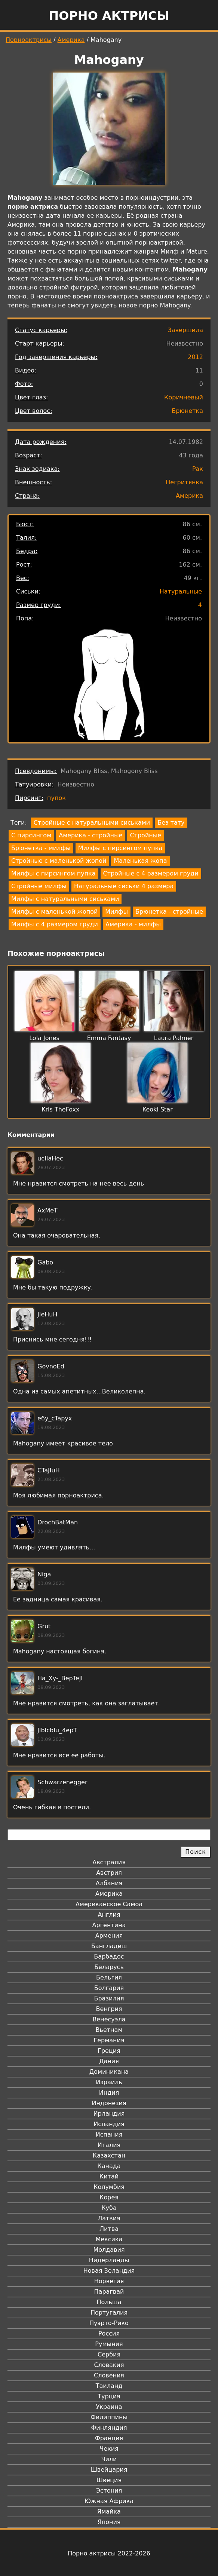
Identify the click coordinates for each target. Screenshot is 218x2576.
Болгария (109, 1987)
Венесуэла (108, 2019)
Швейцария (109, 2469)
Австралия (109, 1862)
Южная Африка (109, 2501)
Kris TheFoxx (61, 1109)
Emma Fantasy (109, 1038)
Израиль (109, 2082)
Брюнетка (187, 410)
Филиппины (109, 2417)
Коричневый (183, 397)
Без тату (170, 822)
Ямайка (109, 2511)
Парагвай (109, 2291)
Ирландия (109, 2113)
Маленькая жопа (140, 860)
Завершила (185, 330)
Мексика (109, 2239)
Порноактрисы (29, 39)
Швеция (109, 2480)
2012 (195, 357)
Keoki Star (157, 1109)
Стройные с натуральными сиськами (92, 822)
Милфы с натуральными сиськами (65, 898)
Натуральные (181, 591)
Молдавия (109, 2249)
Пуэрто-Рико (109, 2323)
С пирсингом (31, 835)
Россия (109, 2333)
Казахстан (109, 2155)
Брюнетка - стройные (169, 911)
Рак (197, 468)
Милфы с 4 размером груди (54, 924)
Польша (109, 2302)
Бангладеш (109, 1946)
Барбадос (109, 1956)
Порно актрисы (109, 16)
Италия (109, 2145)
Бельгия (109, 1977)
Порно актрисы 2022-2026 (109, 2553)
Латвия (109, 2218)
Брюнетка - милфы (41, 848)
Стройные (145, 835)
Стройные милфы (39, 886)
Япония (109, 2522)
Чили (109, 2459)
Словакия (109, 2364)
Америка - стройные (90, 835)
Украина (109, 2406)
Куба (109, 2207)
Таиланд (109, 2385)
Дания (109, 2061)
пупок (56, 797)
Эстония (109, 2490)
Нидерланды (109, 2260)
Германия (108, 2040)
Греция (109, 2050)
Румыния (109, 2343)
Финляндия (109, 2427)
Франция (109, 2438)
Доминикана (109, 2071)
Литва (109, 2228)
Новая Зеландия (109, 2270)
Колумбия (109, 2186)
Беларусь (109, 1967)
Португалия (109, 2312)
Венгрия (109, 2008)
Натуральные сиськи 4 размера (124, 886)
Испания (109, 2134)
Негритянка (184, 482)
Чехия (108, 2448)
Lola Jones (44, 1038)
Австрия (109, 1872)
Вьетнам (109, 2029)
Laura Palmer (174, 1038)
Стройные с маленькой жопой (58, 860)
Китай (109, 2176)
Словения (109, 2375)
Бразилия (109, 1998)
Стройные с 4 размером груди (151, 873)
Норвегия (109, 2281)
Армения (109, 1935)
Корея (109, 2197)
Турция (109, 2396)
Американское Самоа (109, 1904)
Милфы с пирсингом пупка (120, 848)
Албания (109, 1883)
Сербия (109, 2354)
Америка (71, 39)
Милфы (116, 911)
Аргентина (109, 1925)
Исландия (108, 2124)
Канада (108, 2165)
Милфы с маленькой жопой (54, 911)
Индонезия (109, 2103)
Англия (109, 1914)
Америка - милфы (133, 924)
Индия (109, 2092)
